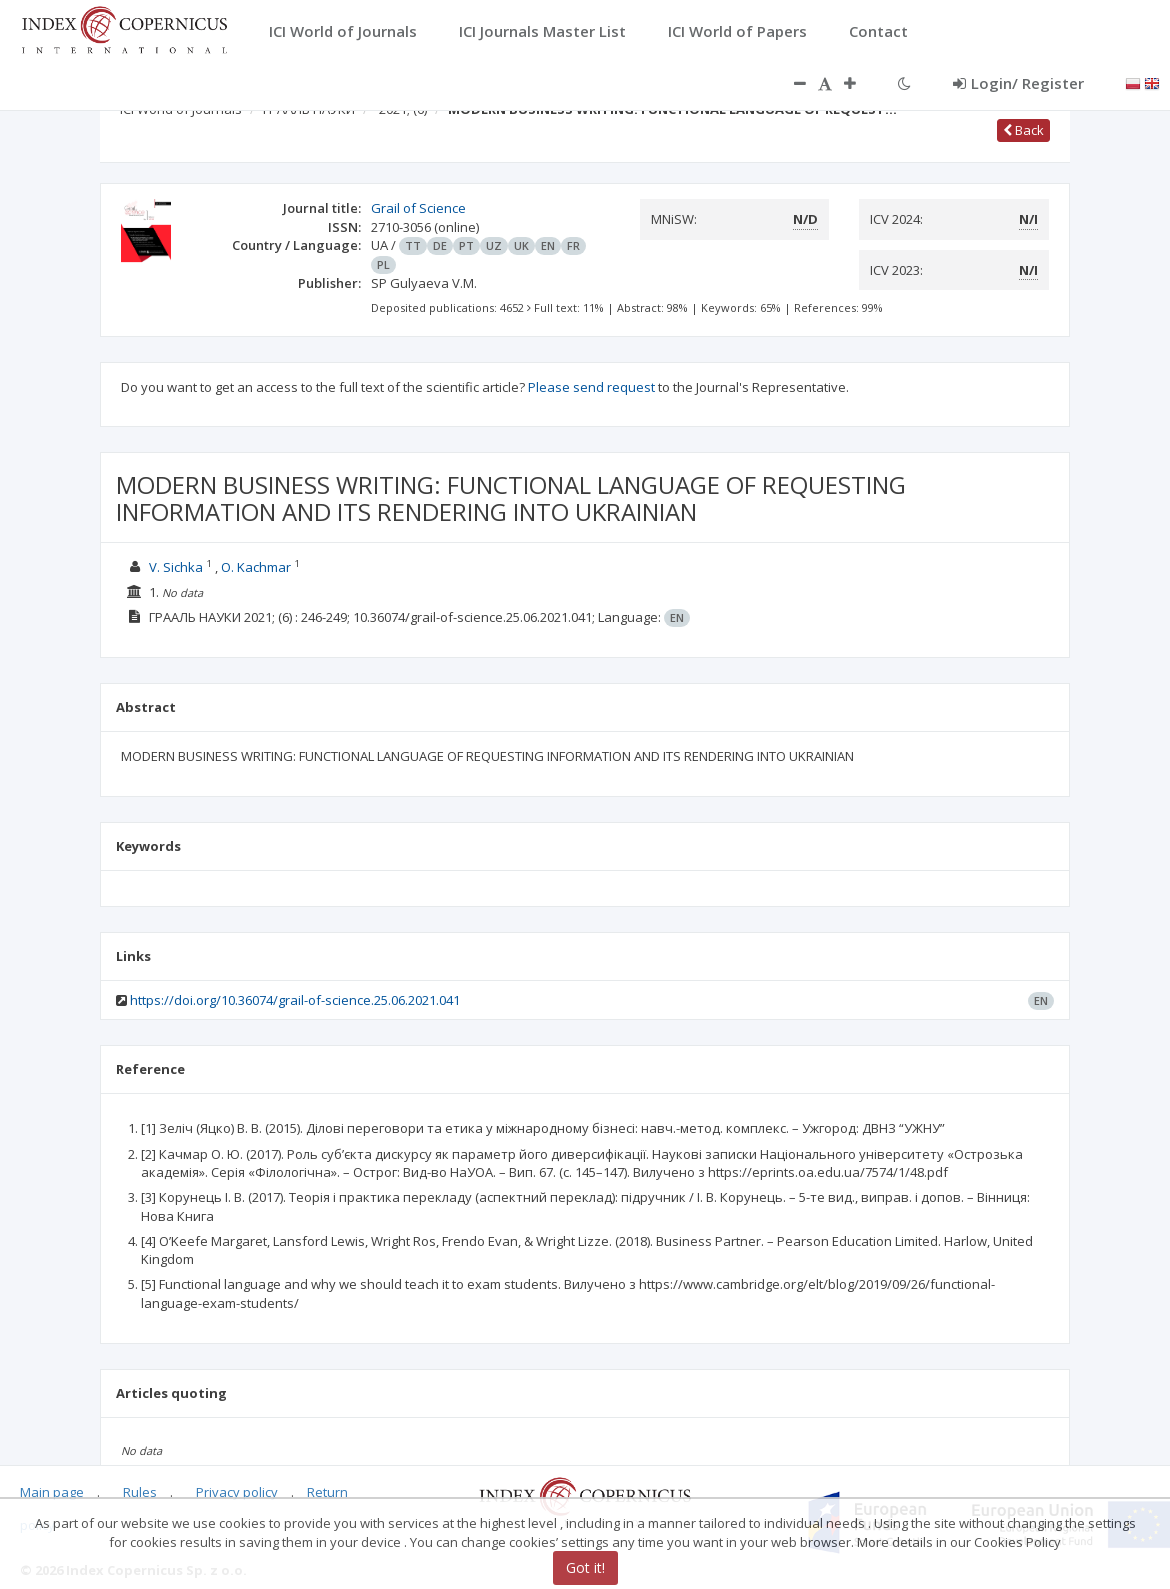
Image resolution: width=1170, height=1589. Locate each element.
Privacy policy (237, 1492)
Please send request (591, 387)
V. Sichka (177, 567)
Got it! (585, 1567)
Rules (140, 1492)
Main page (52, 1492)
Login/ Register (1018, 83)
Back (1023, 130)
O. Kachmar (257, 567)
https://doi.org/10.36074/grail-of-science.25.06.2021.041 (295, 1000)
